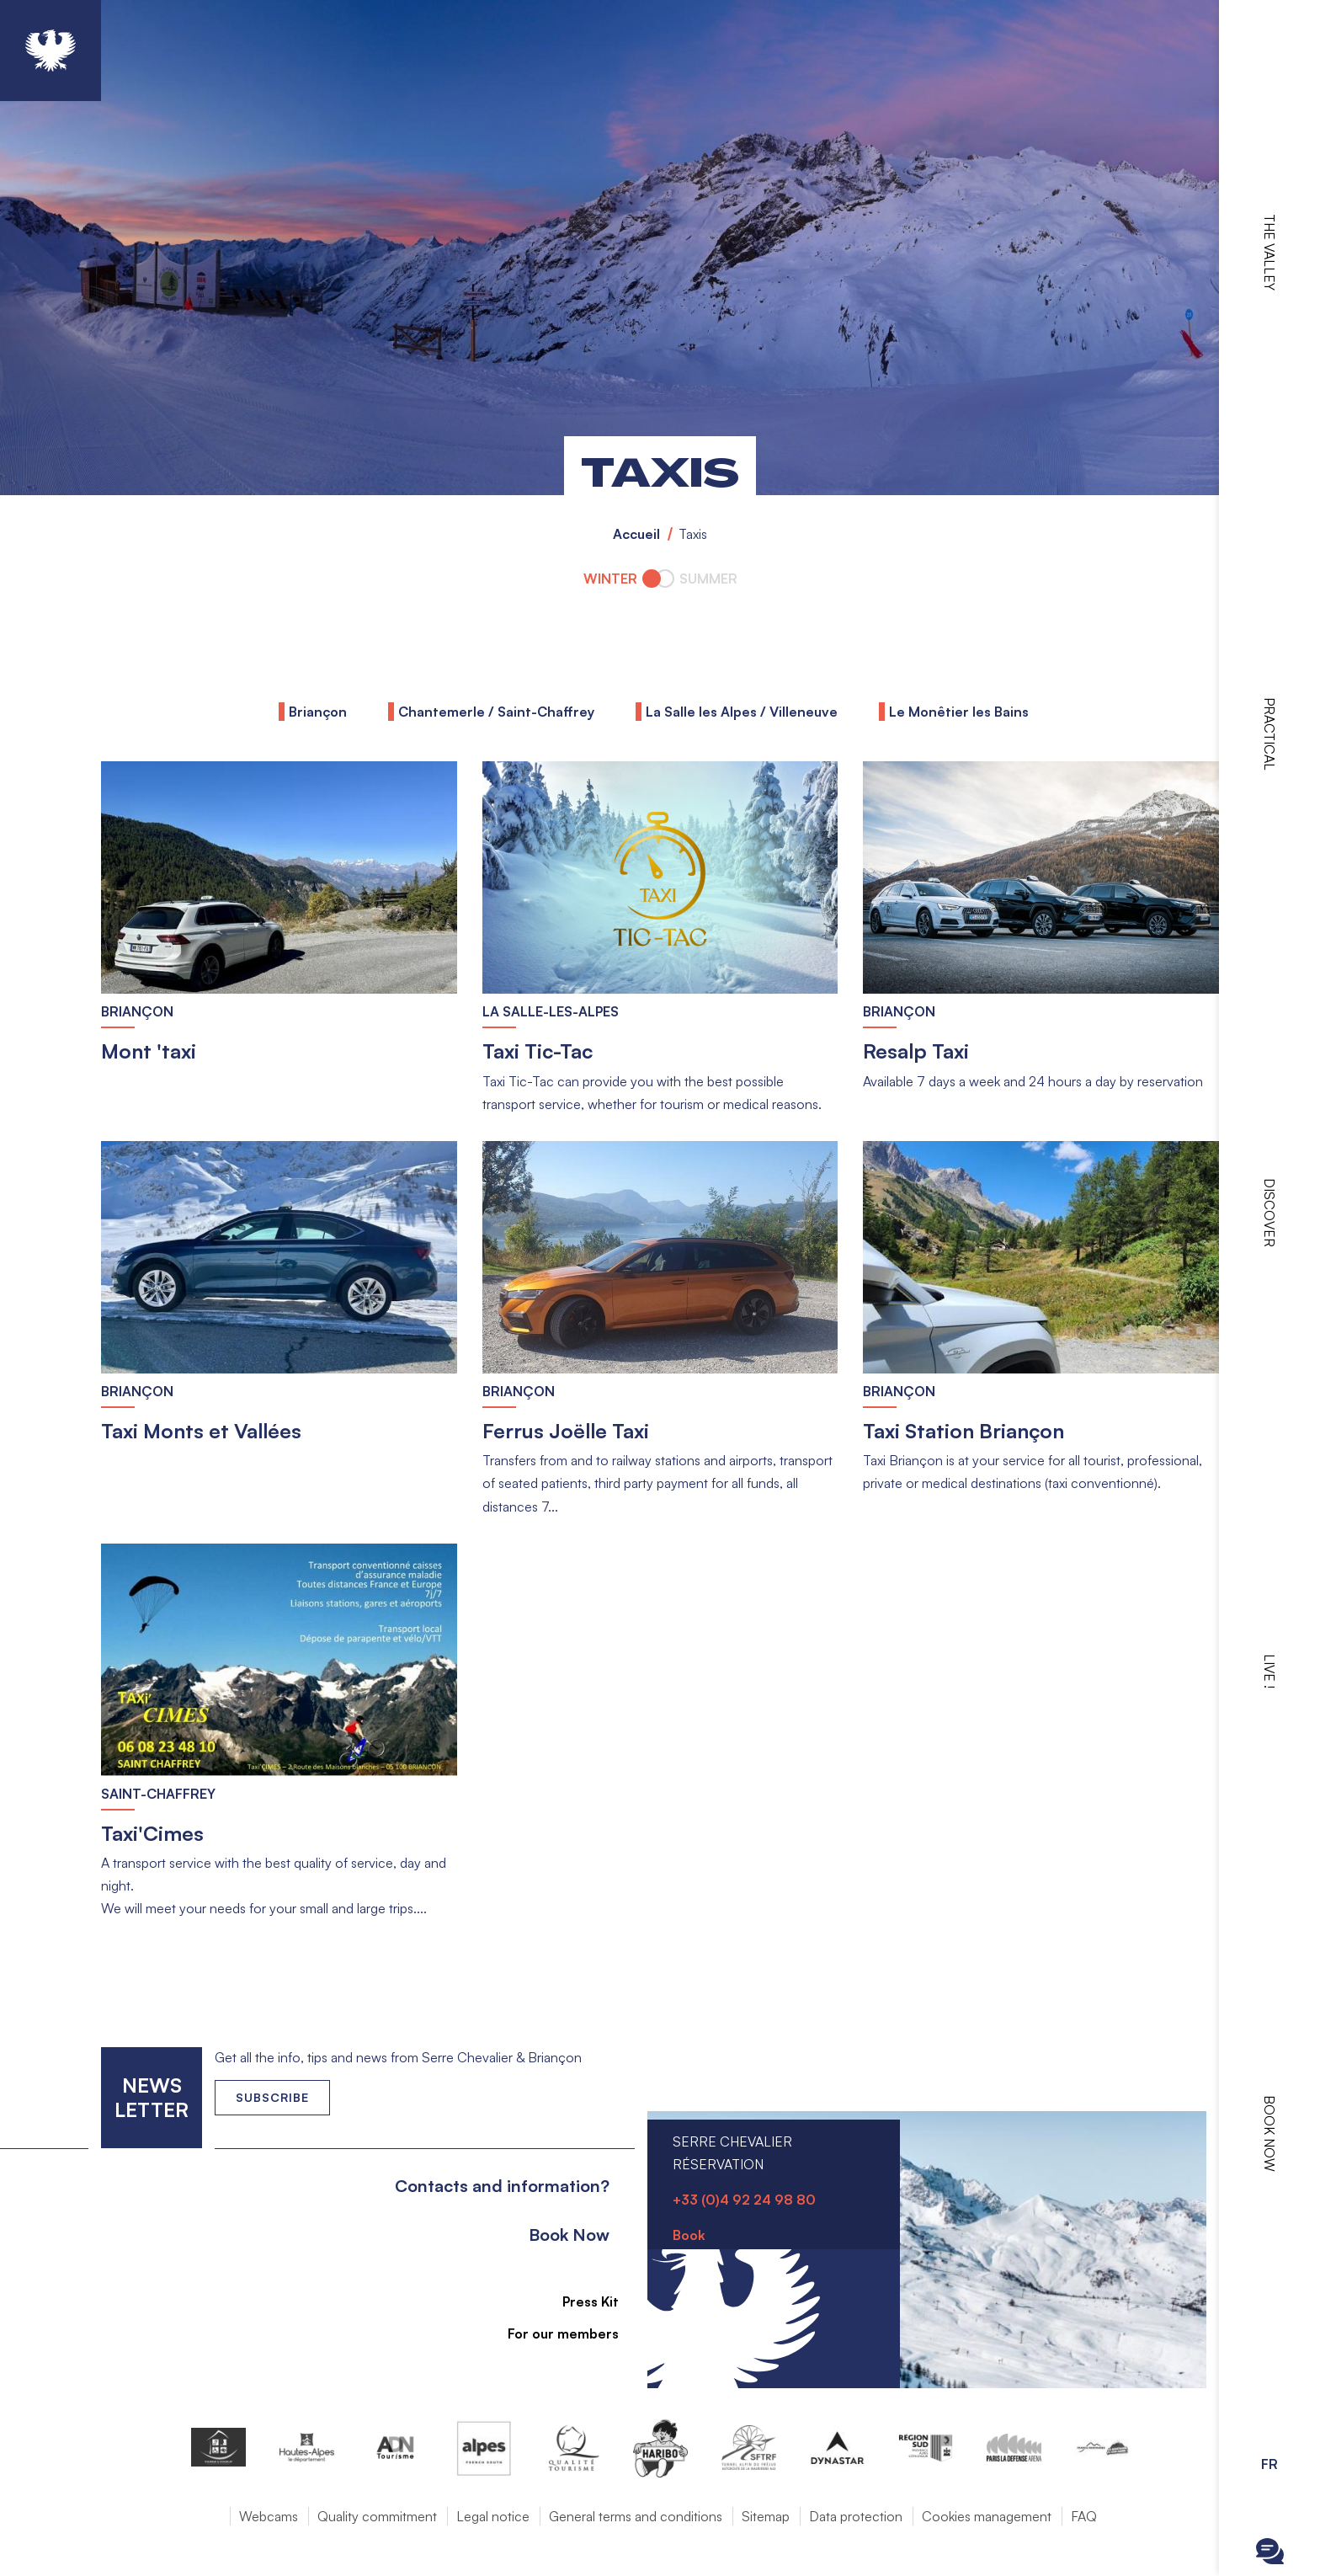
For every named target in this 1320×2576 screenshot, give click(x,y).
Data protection (855, 2516)
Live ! (1269, 1671)
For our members (553, 2333)
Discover (1269, 1212)
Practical (1269, 734)
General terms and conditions (635, 2516)
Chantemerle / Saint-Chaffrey (496, 711)
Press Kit (581, 2301)
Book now (1269, 2133)
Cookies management (986, 2516)
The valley (1269, 252)
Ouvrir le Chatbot (1270, 2551)
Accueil (636, 533)
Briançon (318, 711)
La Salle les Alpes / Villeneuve (742, 711)
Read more (101, 761)
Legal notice (493, 2516)
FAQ (1084, 2516)
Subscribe (272, 2097)
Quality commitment (377, 2516)
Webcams (268, 2516)
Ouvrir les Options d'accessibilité (1269, 2418)
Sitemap (766, 2516)
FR (1269, 2464)
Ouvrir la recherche (1270, 2509)
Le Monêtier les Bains (959, 711)
